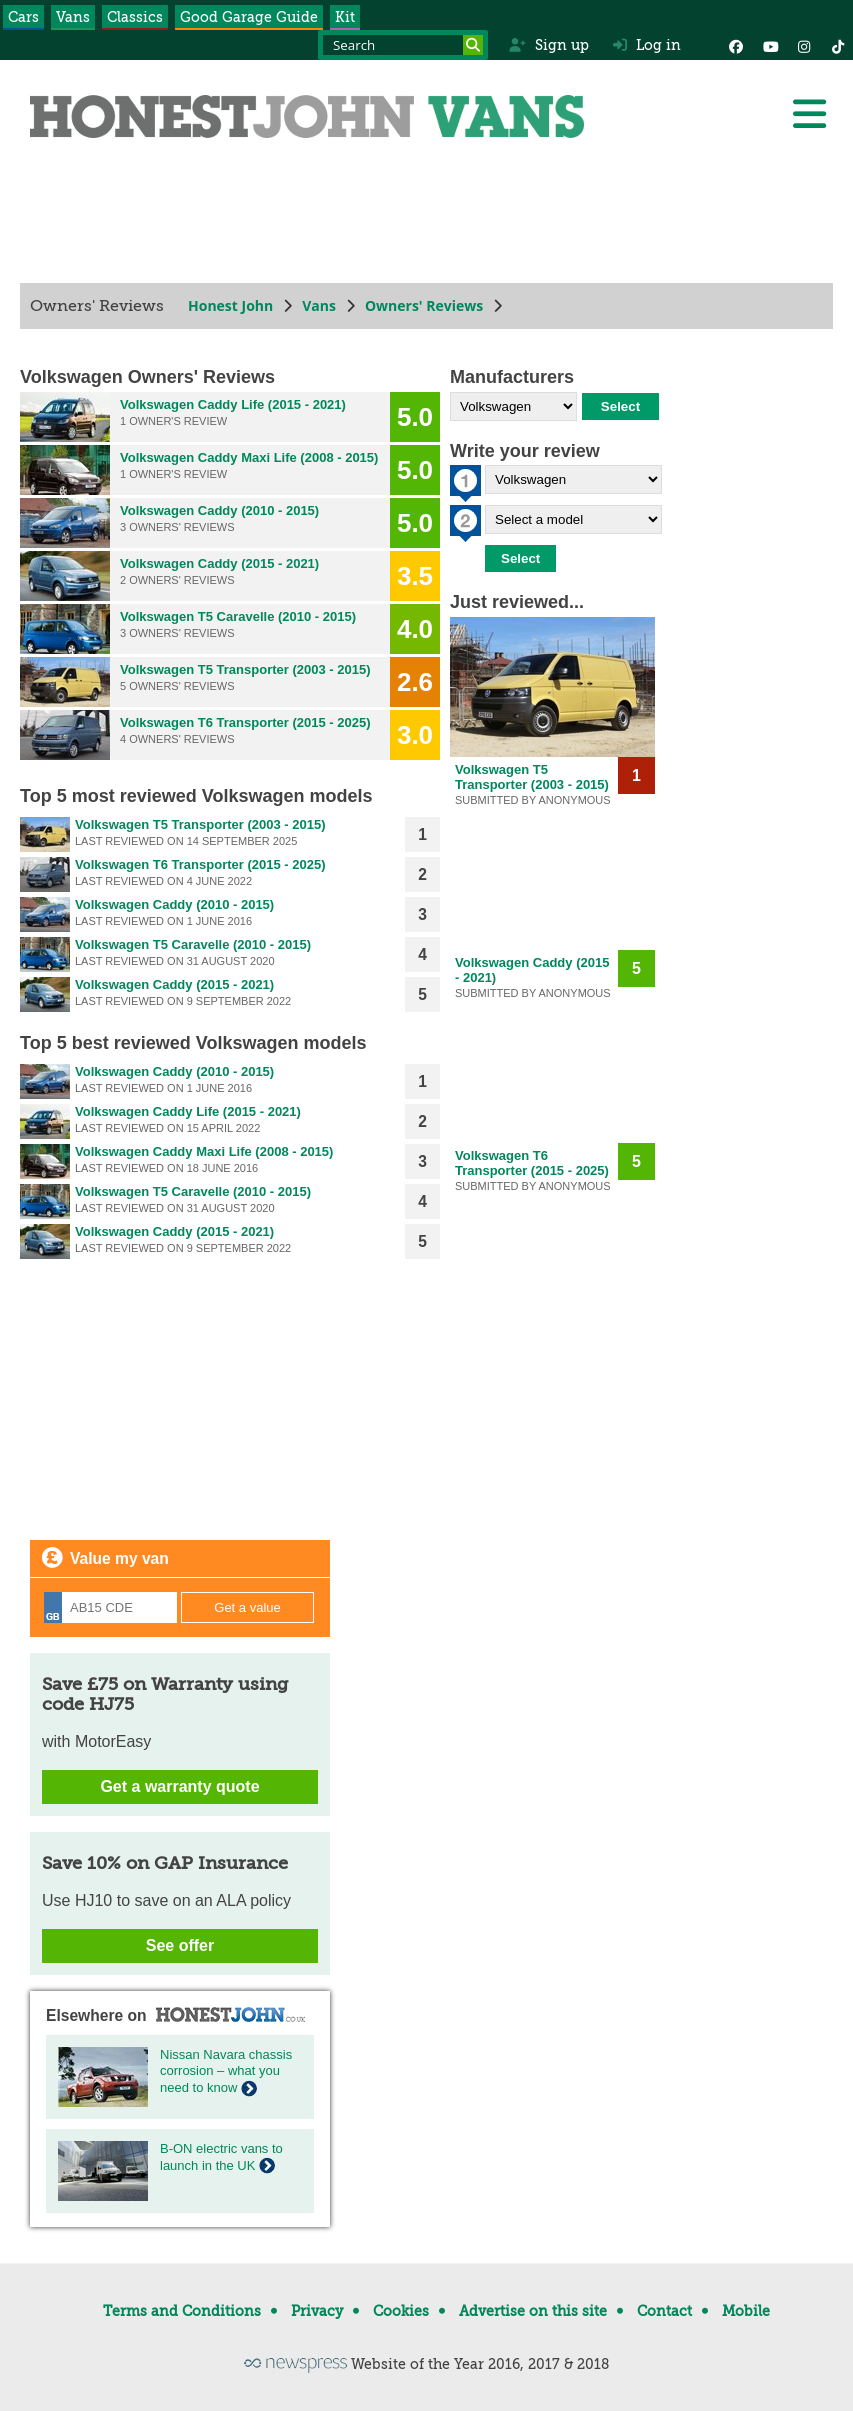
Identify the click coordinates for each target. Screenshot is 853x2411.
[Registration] (110, 1607)
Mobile (746, 2311)
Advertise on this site (533, 2311)
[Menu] (809, 114)
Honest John (230, 305)
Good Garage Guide (249, 17)
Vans (73, 17)
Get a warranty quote (179, 1786)
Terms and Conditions (182, 2311)
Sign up (548, 45)
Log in (647, 45)
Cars (23, 17)
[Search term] (403, 45)
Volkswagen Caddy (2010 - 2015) (219, 510)
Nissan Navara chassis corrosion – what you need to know (226, 2071)
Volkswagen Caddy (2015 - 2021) (219, 563)
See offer (180, 1945)
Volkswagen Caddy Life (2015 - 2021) (233, 404)
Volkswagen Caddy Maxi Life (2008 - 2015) (249, 457)
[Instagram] (804, 45)
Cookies (401, 2311)
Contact (664, 2311)
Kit (345, 17)
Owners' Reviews (424, 305)
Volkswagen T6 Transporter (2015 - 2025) (245, 722)
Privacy (317, 2311)
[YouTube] (770, 45)
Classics (135, 17)
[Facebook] (736, 45)
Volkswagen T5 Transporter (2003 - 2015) (245, 669)
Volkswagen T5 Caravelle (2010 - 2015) (238, 616)
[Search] (473, 45)
